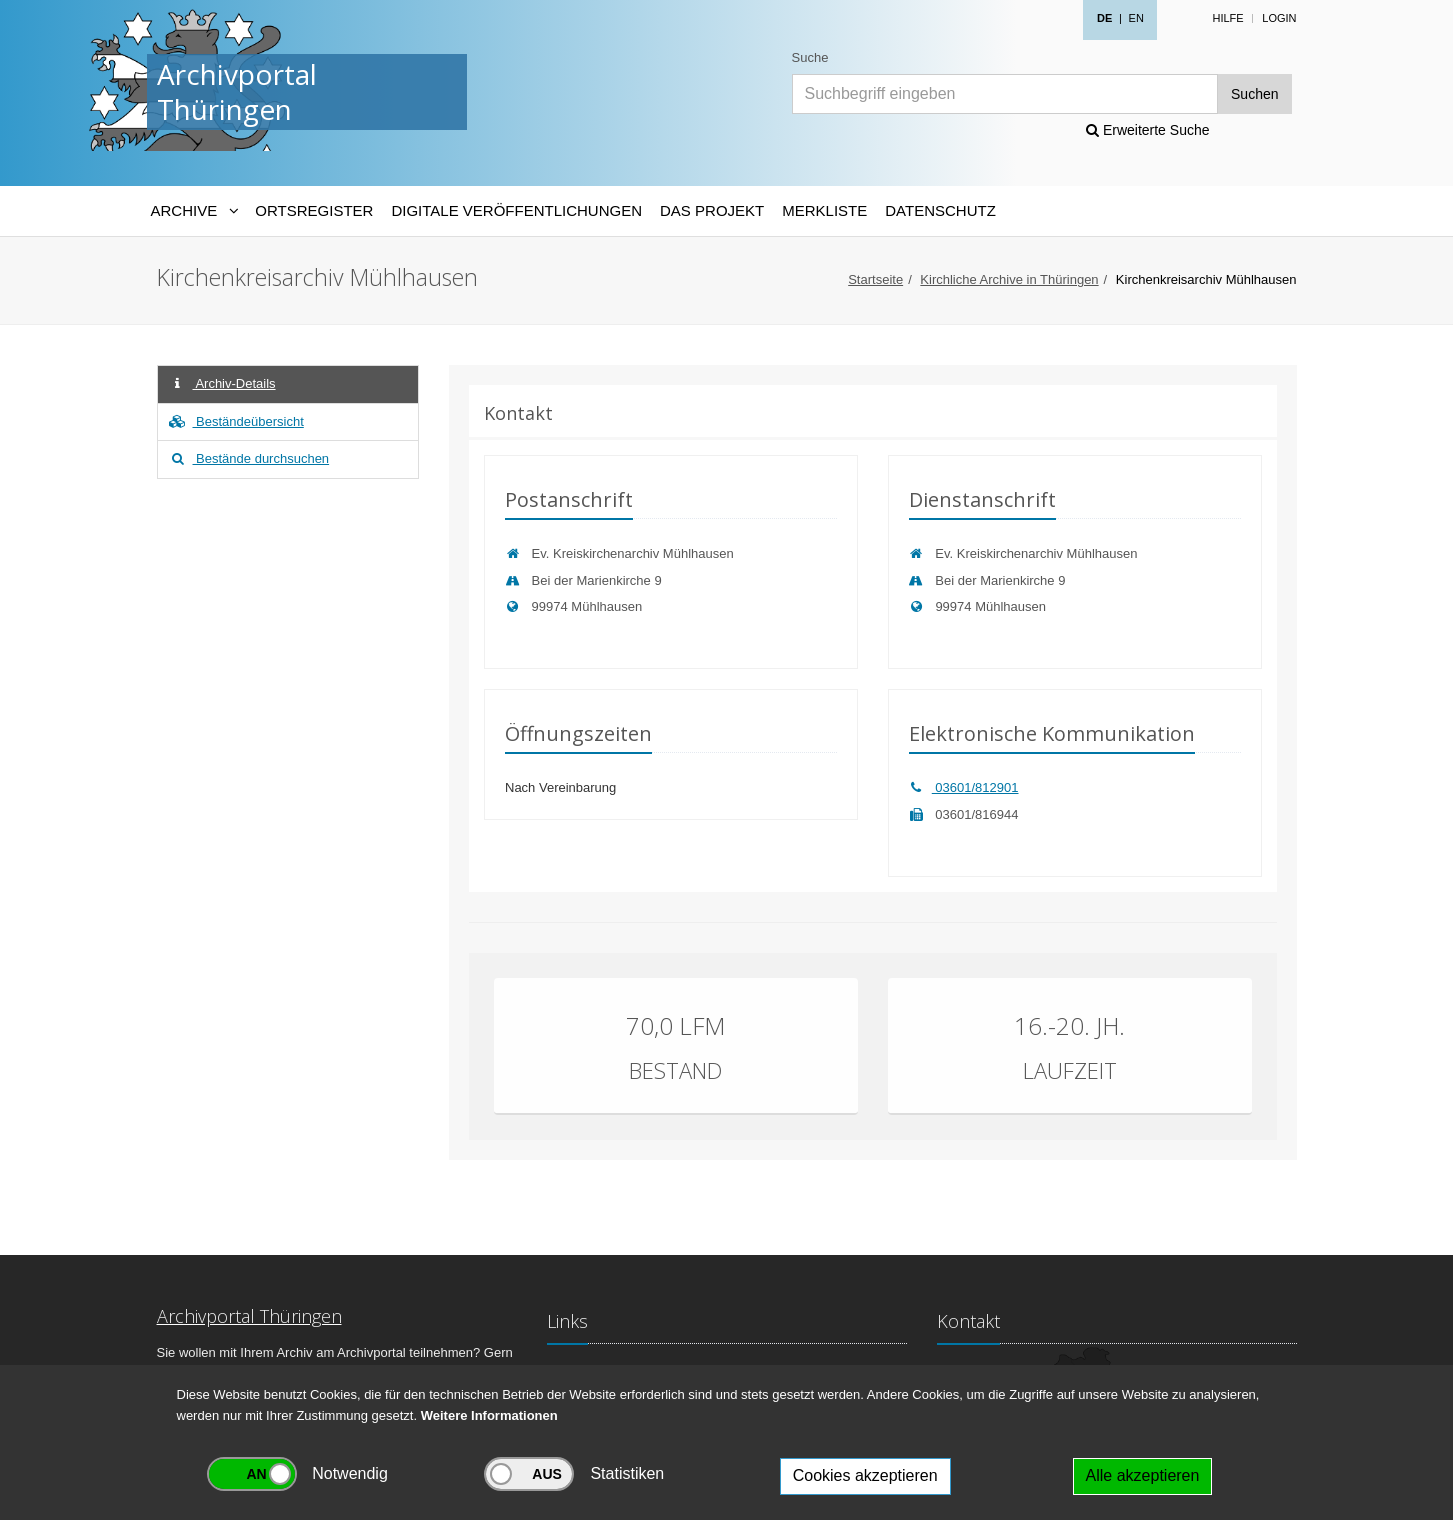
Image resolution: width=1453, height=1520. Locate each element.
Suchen (1254, 94)
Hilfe (1227, 18)
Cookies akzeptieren (865, 1475)
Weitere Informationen (489, 1415)
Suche (810, 57)
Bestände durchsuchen (249, 458)
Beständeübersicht (236, 421)
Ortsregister (314, 210)
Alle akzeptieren (1143, 1475)
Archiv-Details (222, 383)
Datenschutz (940, 210)
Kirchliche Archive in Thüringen (1009, 279)
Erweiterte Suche (1148, 130)
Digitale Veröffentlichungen (516, 210)
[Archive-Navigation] (194, 211)
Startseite (875, 279)
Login (1279, 18)
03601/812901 (964, 787)
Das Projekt (712, 210)
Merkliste (824, 210)
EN (1136, 18)
